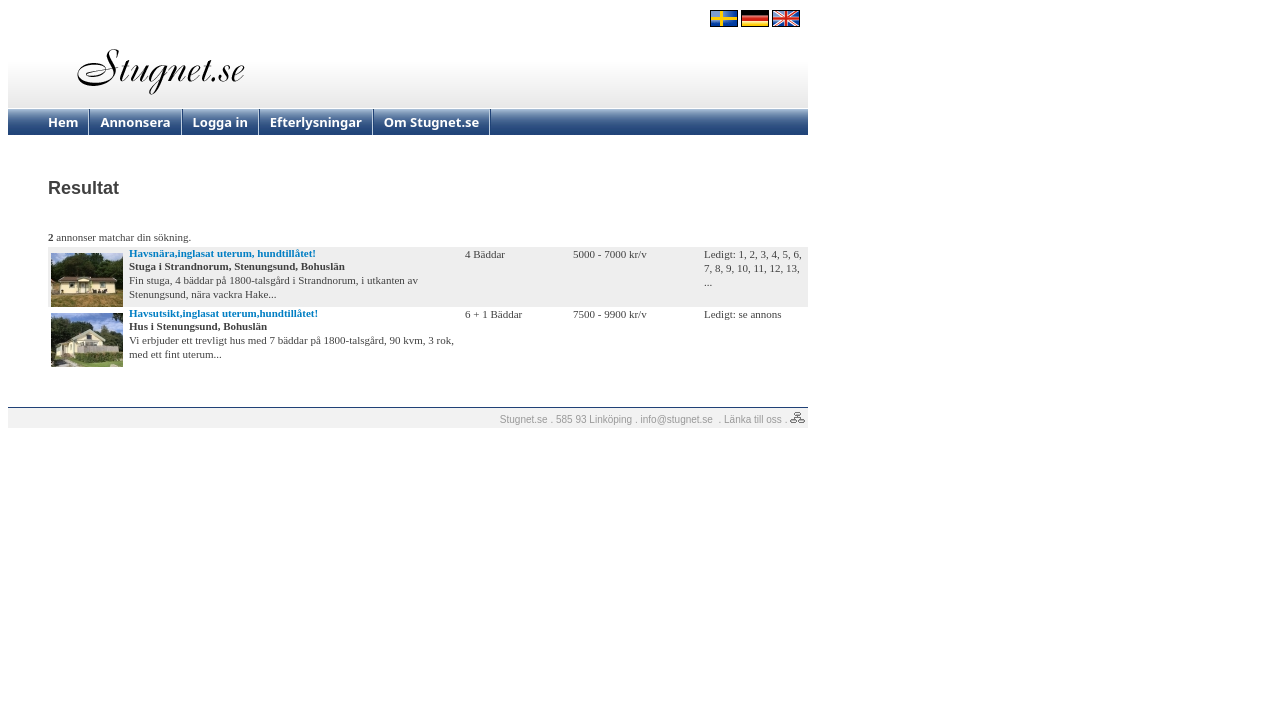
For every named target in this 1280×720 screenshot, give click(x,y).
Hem (63, 122)
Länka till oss (753, 419)
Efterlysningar (316, 122)
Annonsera (135, 122)
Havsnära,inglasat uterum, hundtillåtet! (222, 253)
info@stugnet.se (677, 419)
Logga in (220, 122)
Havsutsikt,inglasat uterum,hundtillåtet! (223, 313)
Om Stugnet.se (432, 122)
